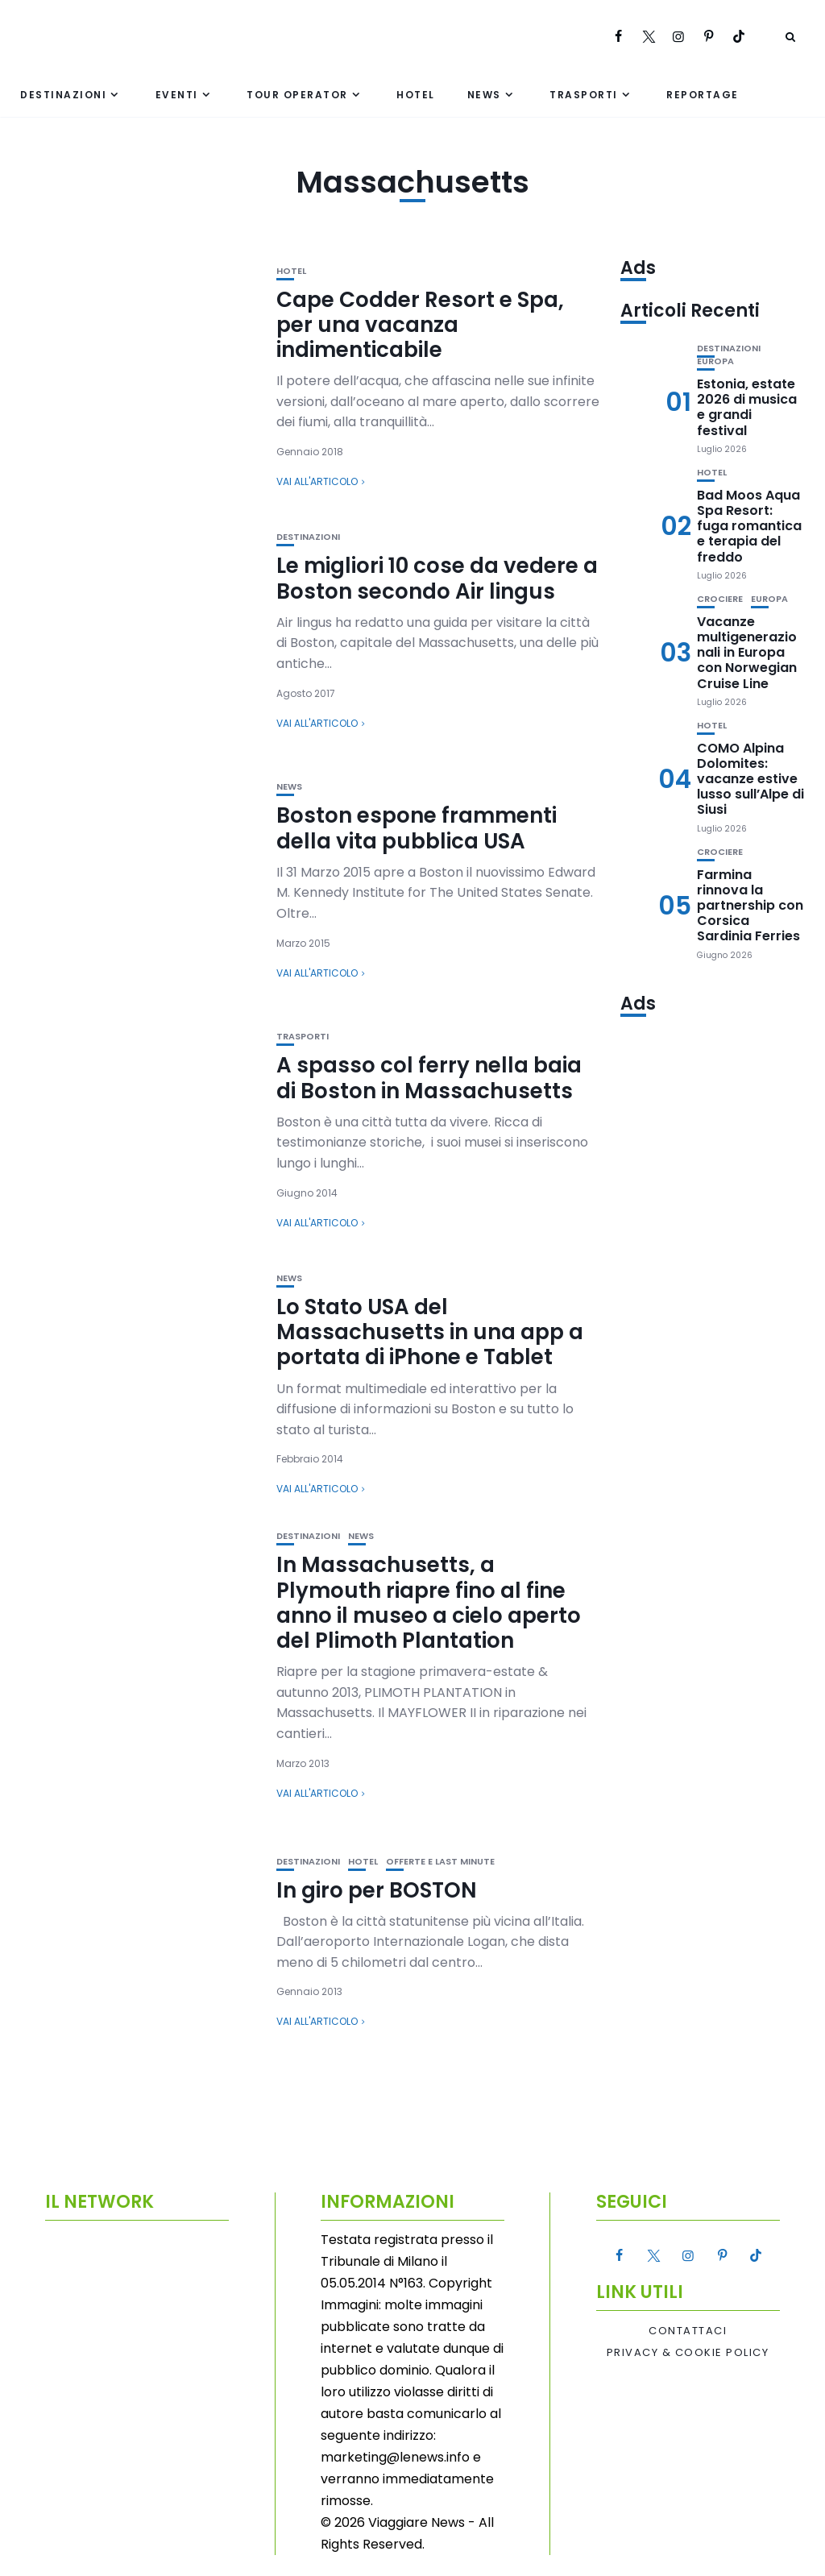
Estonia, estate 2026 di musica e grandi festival (747, 407)
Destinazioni (63, 95)
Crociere (720, 599)
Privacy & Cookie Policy (688, 2352)
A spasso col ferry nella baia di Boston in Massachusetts (429, 1078)
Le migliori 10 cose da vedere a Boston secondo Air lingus (437, 578)
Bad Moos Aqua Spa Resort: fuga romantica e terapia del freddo (749, 526)
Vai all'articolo (317, 481)
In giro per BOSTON (376, 1890)
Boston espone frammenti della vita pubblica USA (416, 828)
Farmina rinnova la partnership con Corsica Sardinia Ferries (750, 905)
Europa (715, 361)
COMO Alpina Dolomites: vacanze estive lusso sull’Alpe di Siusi (750, 779)
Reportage (702, 95)
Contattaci (688, 2331)
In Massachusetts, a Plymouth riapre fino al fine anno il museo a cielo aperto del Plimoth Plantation (428, 1602)
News (484, 95)
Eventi (176, 95)
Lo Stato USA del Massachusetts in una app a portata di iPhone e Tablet (429, 1331)
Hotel (415, 95)
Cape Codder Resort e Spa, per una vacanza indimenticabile (420, 324)
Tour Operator (297, 95)
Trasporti (583, 95)
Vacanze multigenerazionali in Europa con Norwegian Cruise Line (747, 652)
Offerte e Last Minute (440, 1861)
